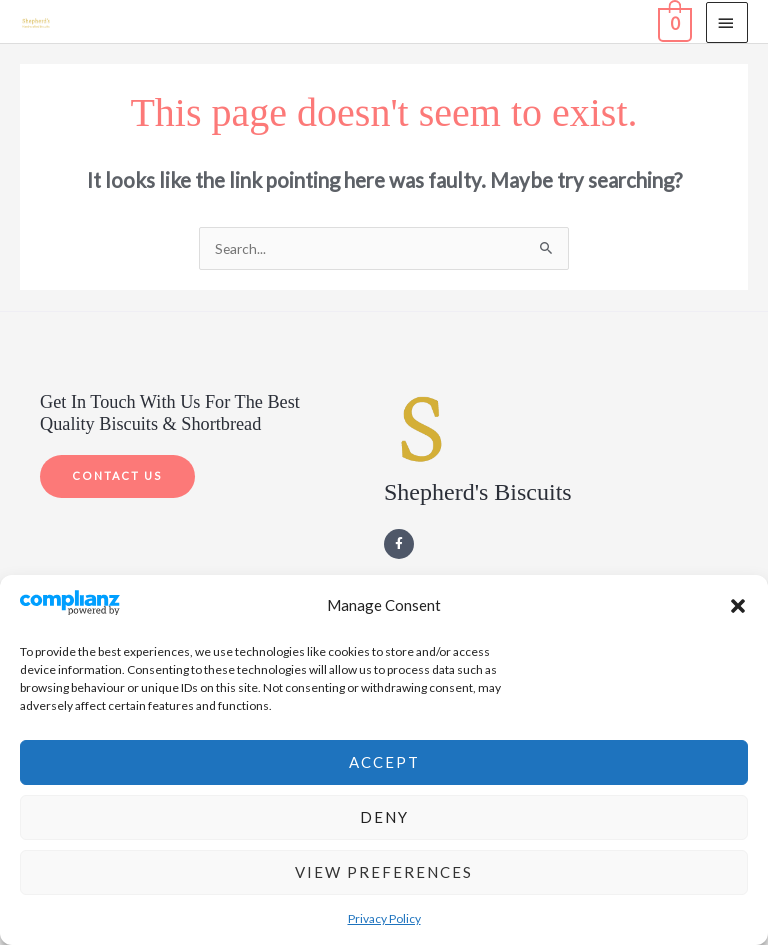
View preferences (384, 872)
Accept (384, 762)
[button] (738, 606)
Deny (384, 817)
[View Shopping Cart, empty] (673, 21)
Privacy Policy (384, 918)
